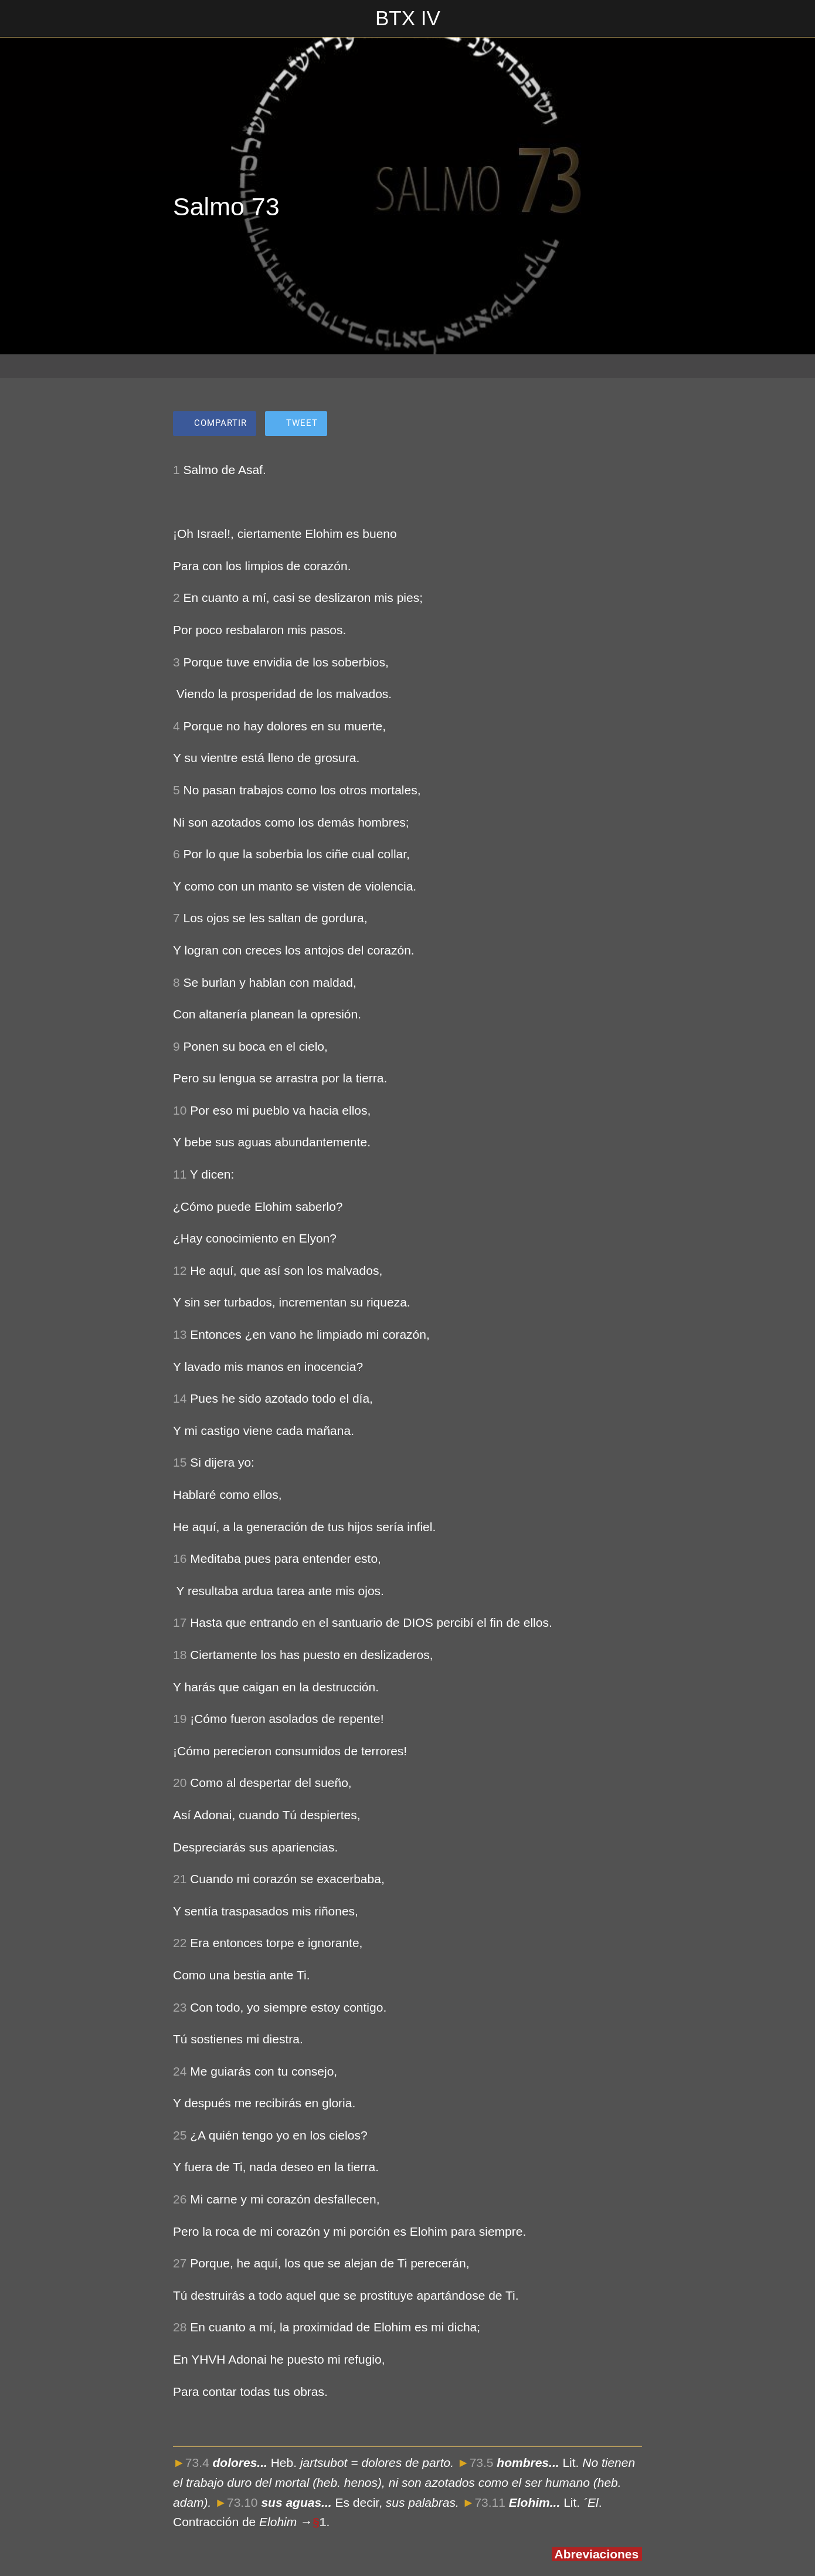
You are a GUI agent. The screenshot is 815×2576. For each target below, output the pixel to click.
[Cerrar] (19, 19)
